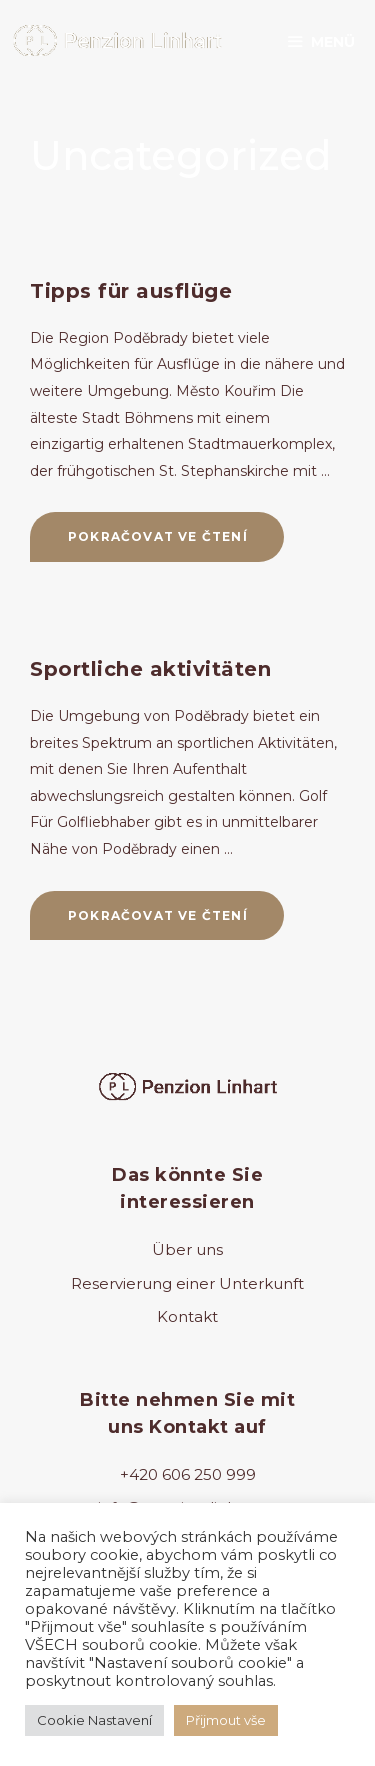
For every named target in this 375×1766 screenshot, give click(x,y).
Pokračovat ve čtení (176, 543)
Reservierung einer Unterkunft (187, 1283)
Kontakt (187, 1316)
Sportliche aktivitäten (150, 669)
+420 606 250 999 (188, 1474)
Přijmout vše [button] (226, 1720)
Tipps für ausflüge (131, 291)
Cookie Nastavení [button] (94, 1720)
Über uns (187, 1249)
